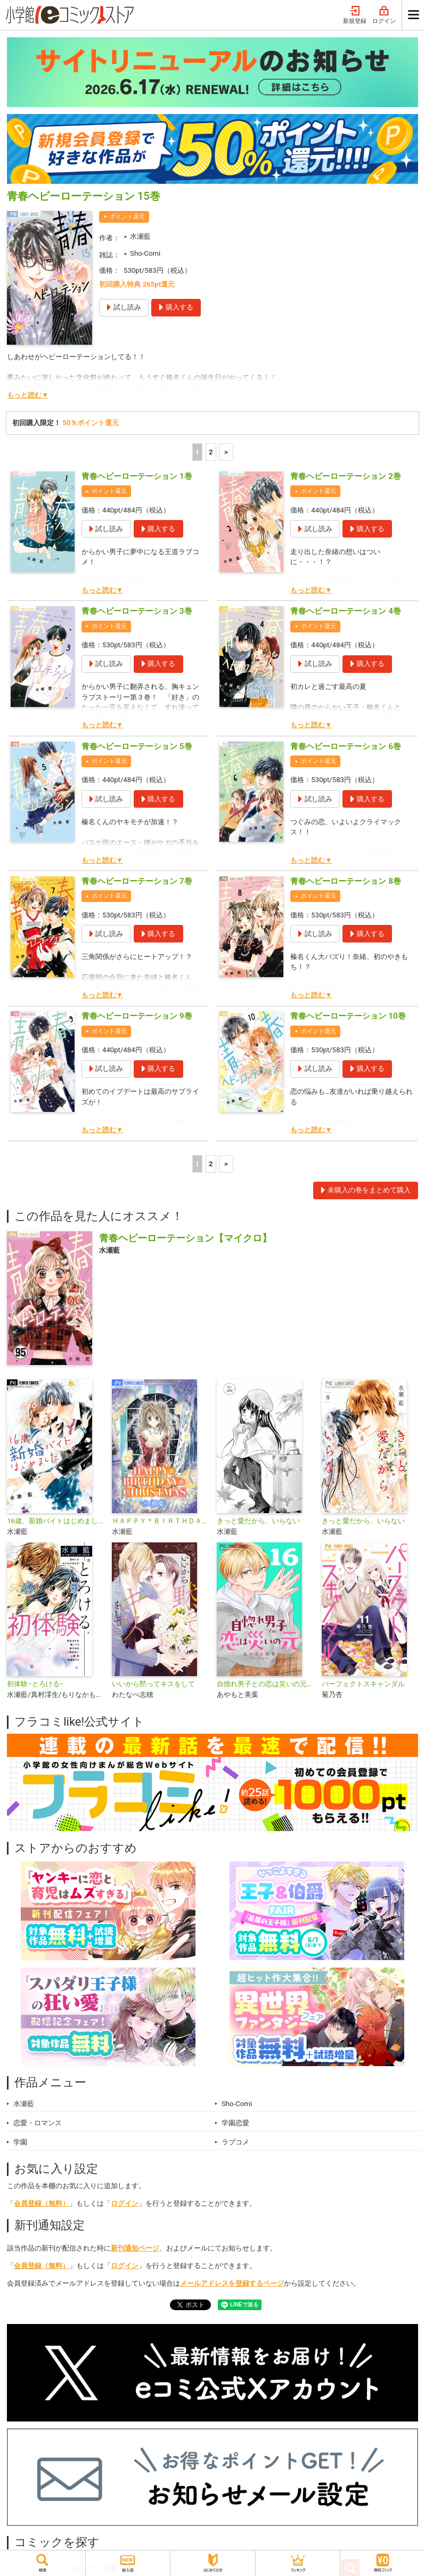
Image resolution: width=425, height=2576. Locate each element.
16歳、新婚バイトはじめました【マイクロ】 (55, 1521)
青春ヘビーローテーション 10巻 (347, 1016)
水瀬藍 (140, 236)
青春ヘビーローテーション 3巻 (136, 611)
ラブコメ (235, 2142)
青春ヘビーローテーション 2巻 (345, 476)
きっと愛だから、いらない (258, 1521)
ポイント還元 (127, 216)
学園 (20, 2142)
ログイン (384, 15)
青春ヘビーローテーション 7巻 (136, 881)
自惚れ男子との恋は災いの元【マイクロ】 (265, 1684)
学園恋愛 (235, 2123)
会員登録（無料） (41, 2203)
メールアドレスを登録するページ (232, 2283)
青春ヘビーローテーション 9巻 (136, 1016)
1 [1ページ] (197, 452)
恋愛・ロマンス (37, 2123)
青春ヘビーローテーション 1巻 (136, 476)
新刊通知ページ (135, 2248)
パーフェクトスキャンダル (363, 1684)
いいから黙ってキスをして (153, 1684)
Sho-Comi (145, 253)
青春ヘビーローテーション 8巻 (345, 881)
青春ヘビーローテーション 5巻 (136, 746)
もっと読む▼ (27, 395)
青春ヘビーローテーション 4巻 (345, 611)
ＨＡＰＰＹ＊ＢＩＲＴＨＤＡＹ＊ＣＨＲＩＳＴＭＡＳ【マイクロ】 (160, 1521)
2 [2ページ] (211, 452)
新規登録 (354, 15)
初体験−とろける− (35, 1684)
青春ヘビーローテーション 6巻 (345, 746)
